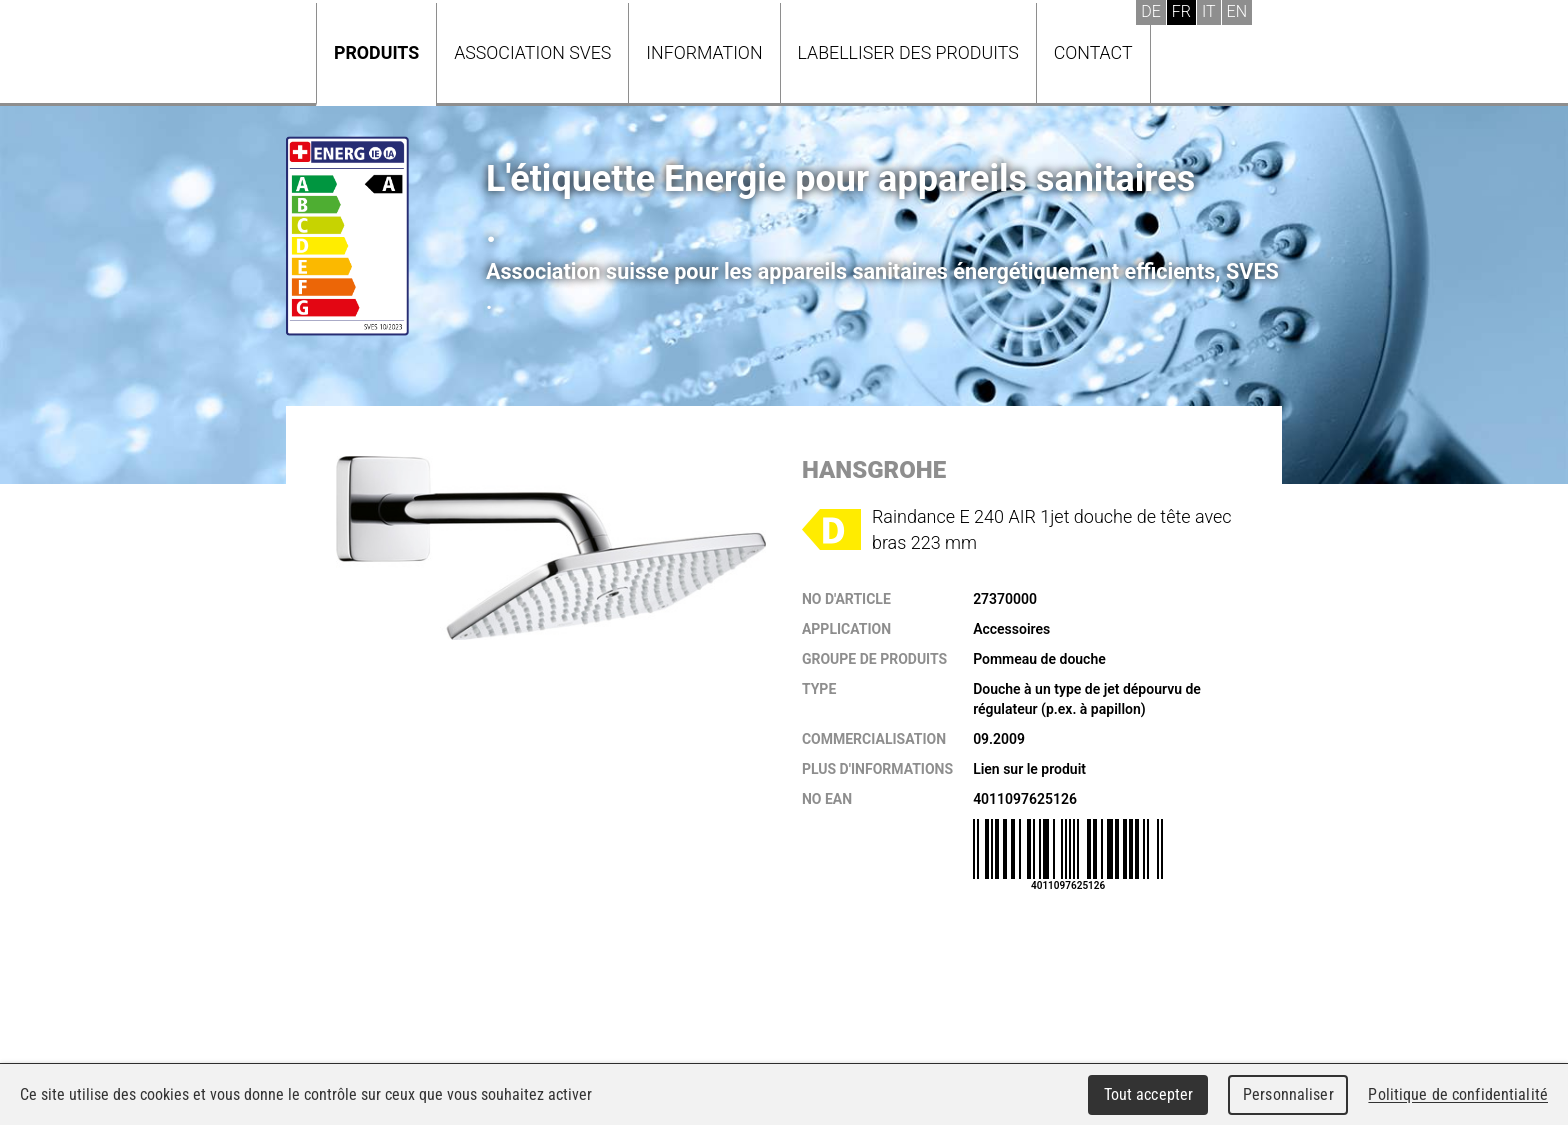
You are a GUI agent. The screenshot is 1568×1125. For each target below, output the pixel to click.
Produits (376, 52)
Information (704, 52)
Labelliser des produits (908, 52)
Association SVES (532, 52)
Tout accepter (1149, 1094)
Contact (1093, 52)
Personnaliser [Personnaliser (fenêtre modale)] (1288, 1094)
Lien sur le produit (1029, 769)
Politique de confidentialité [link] (1458, 1094)
